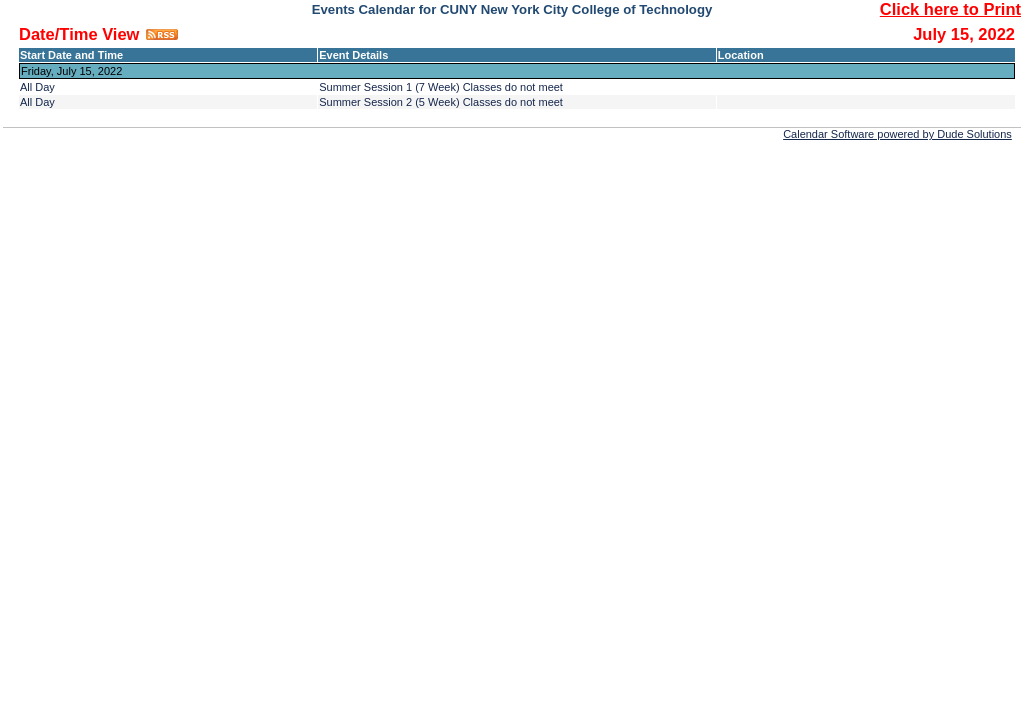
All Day (37, 87)
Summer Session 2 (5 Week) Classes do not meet (441, 102)
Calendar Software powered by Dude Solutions (897, 134)
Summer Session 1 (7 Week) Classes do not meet (441, 87)
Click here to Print (950, 9)
